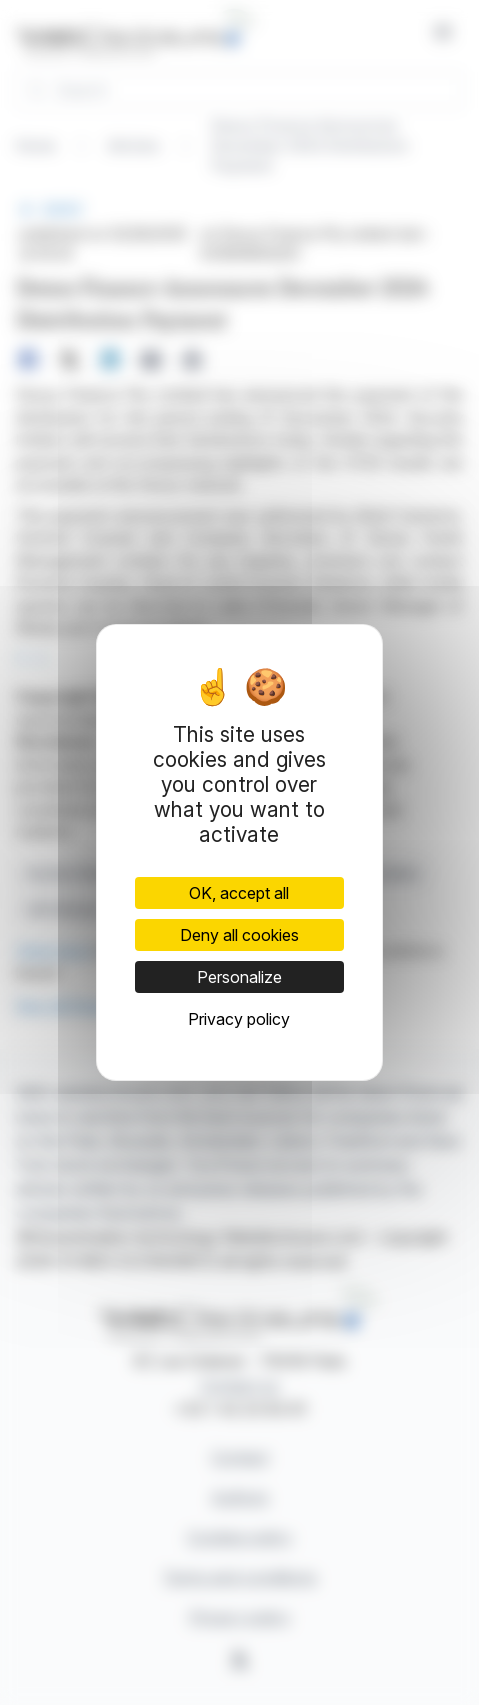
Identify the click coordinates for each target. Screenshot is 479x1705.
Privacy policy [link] (239, 1019)
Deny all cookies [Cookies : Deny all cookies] (239, 935)
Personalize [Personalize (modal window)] (239, 977)
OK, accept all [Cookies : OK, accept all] (239, 893)
